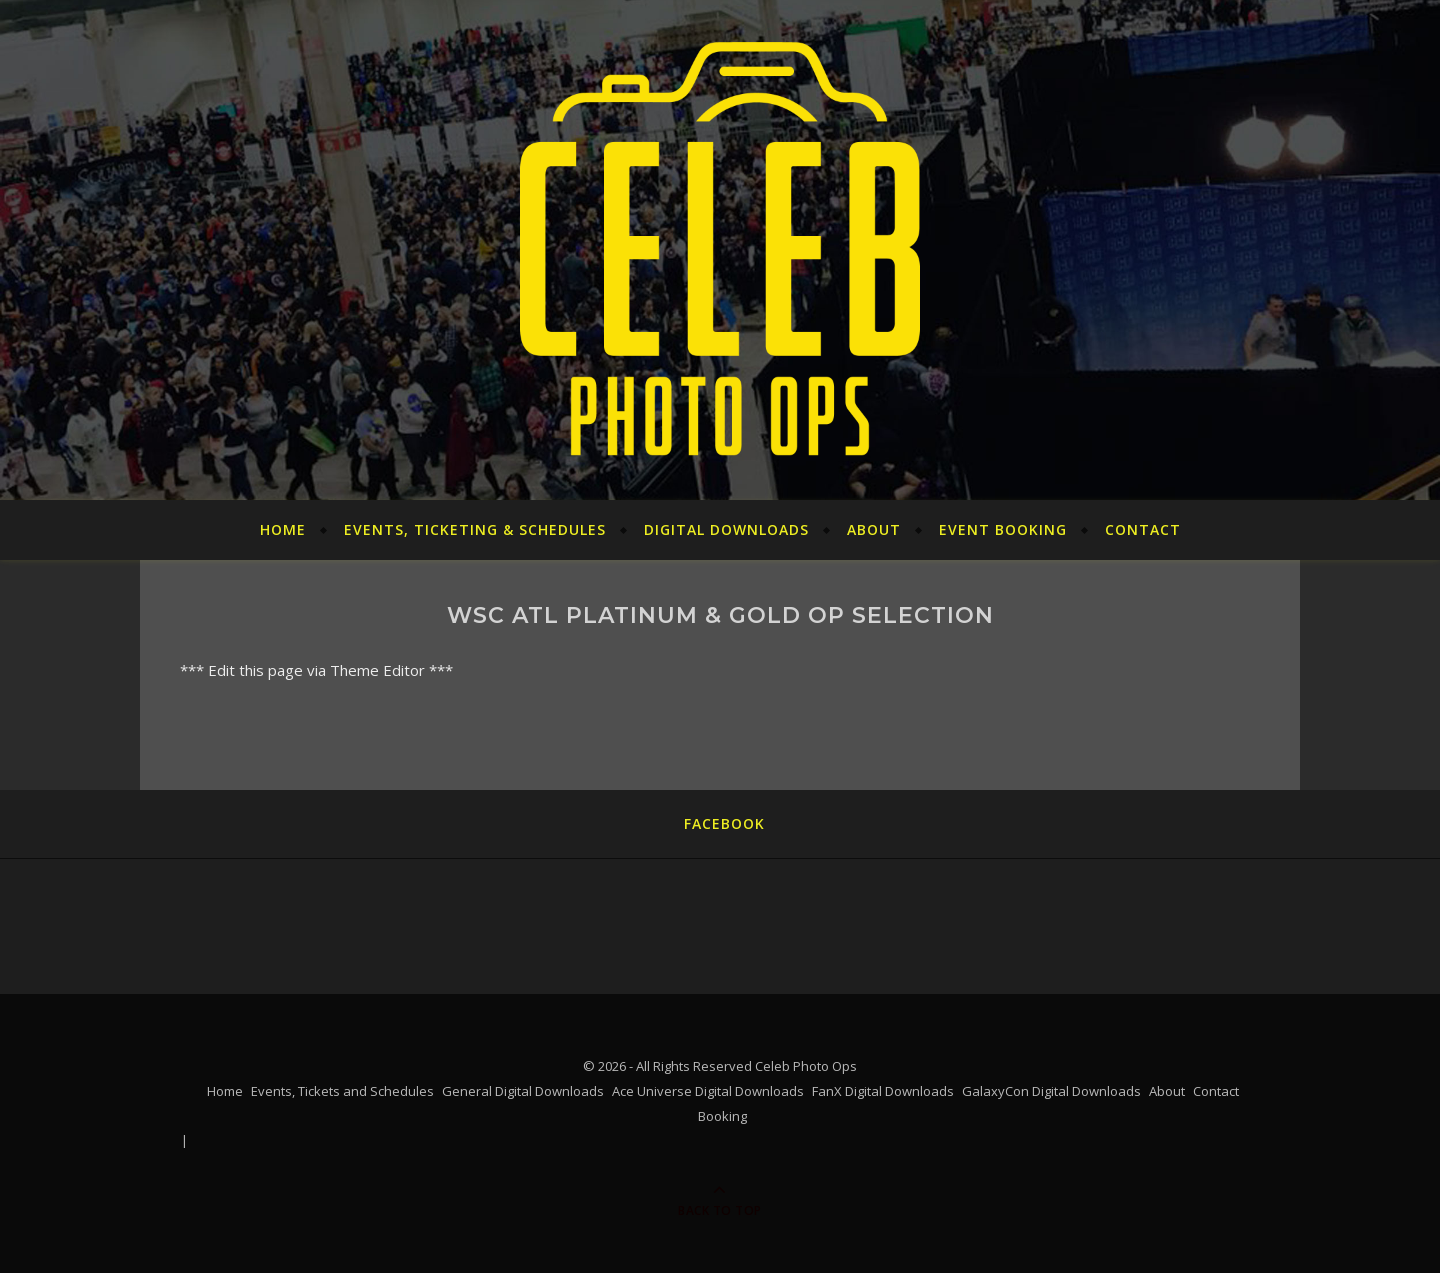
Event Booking (1003, 529)
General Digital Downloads (523, 1091)
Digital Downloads (726, 529)
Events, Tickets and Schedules (342, 1091)
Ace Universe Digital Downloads (708, 1091)
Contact (1143, 529)
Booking (722, 1116)
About (874, 529)
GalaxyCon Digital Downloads (1051, 1091)
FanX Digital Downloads (883, 1091)
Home (283, 529)
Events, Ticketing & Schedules (475, 529)
